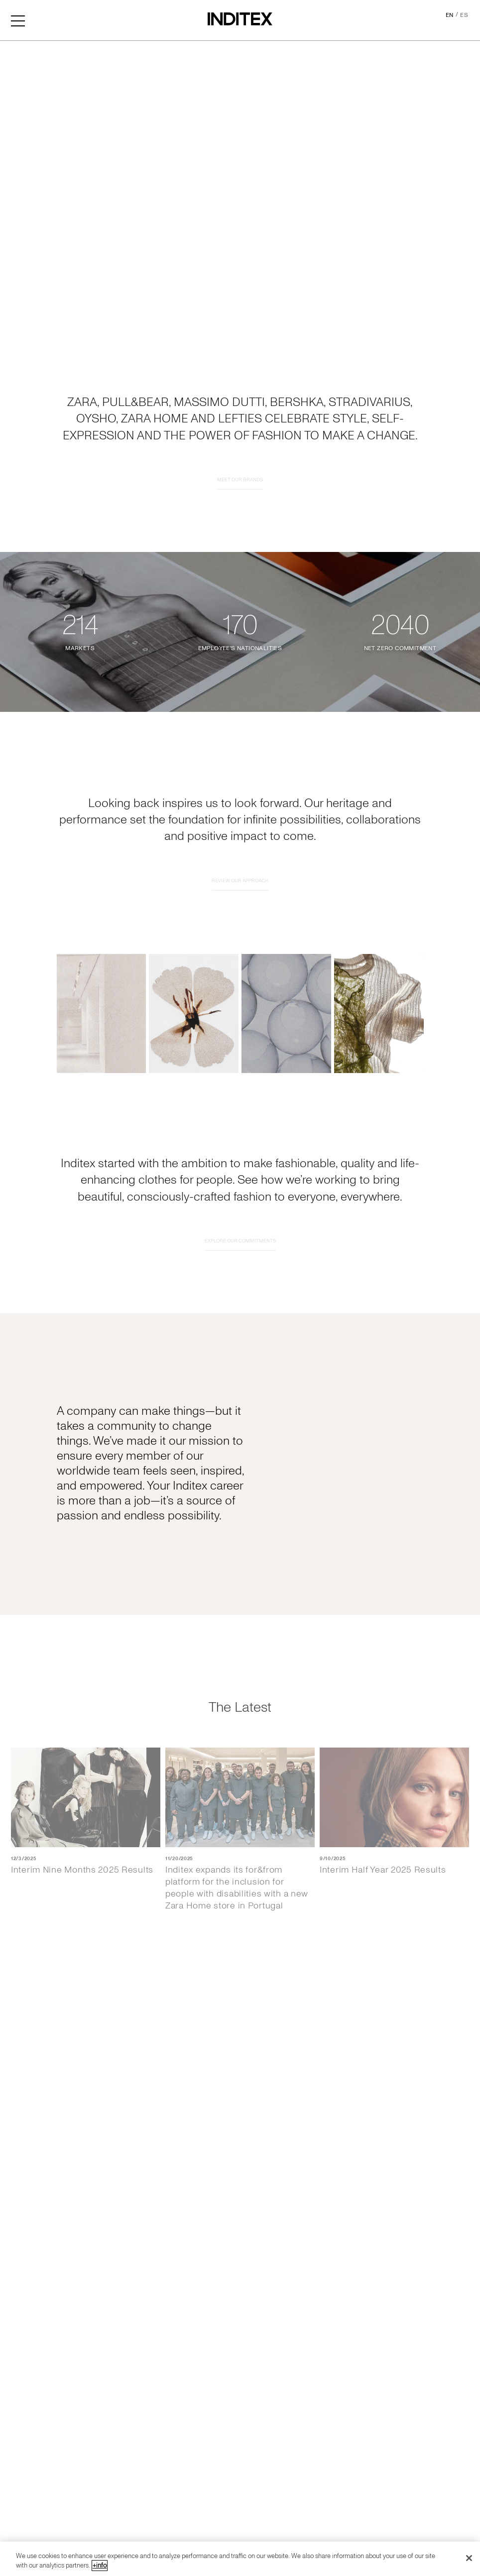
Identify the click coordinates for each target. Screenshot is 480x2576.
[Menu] (18, 20)
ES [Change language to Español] (464, 15)
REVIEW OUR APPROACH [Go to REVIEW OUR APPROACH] (240, 921)
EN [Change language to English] (450, 15)
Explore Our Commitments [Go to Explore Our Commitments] (240, 1281)
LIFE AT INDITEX (75, 1618)
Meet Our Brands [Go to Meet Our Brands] (240, 520)
